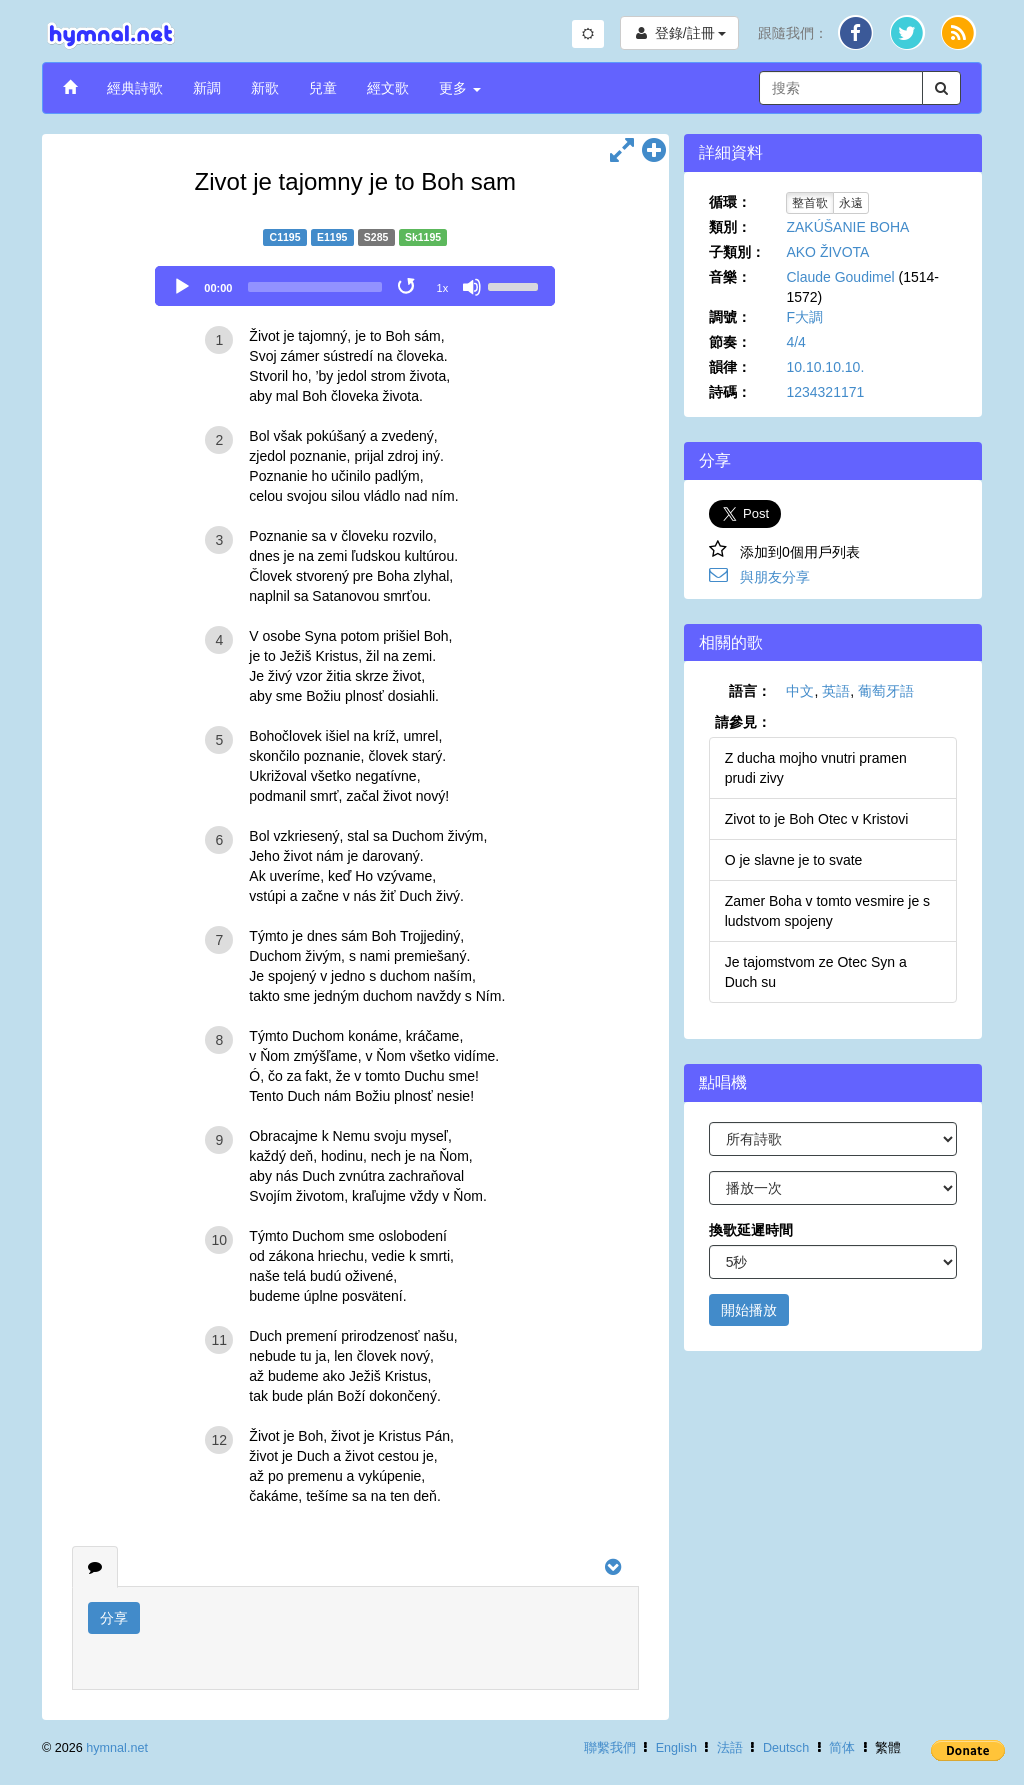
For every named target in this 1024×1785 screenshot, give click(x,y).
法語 (730, 1748)
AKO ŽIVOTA (827, 252)
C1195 (285, 237)
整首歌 (810, 203)
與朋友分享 (775, 577)
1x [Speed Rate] (443, 288)
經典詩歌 (135, 88)
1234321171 (825, 392)
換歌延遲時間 (751, 1230)
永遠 (851, 203)
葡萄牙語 (886, 691)
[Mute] (472, 287)
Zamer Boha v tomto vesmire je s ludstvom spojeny (827, 911)
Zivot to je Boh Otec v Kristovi (817, 819)
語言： (750, 691)
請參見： (743, 722)
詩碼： (730, 392)
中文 (800, 691)
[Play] (182, 287)
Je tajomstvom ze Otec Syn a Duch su (816, 972)
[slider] (315, 287)
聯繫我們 (610, 1748)
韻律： (730, 367)
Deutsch (786, 1748)
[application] (355, 286)
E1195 (332, 237)
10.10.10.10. (825, 367)
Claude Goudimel (840, 277)
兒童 (323, 88)
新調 (207, 88)
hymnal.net (117, 1748)
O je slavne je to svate (794, 860)
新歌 (265, 88)
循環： (730, 202)
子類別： (737, 252)
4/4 (795, 342)
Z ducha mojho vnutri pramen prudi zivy (816, 768)
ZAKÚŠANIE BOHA (847, 227)
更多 (460, 88)
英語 (836, 691)
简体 (842, 1748)
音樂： (730, 277)
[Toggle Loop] (408, 287)
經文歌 (388, 88)
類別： (730, 227)
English (676, 1748)
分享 (114, 1618)
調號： (730, 317)
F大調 (804, 317)
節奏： (730, 342)
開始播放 (749, 1310)
